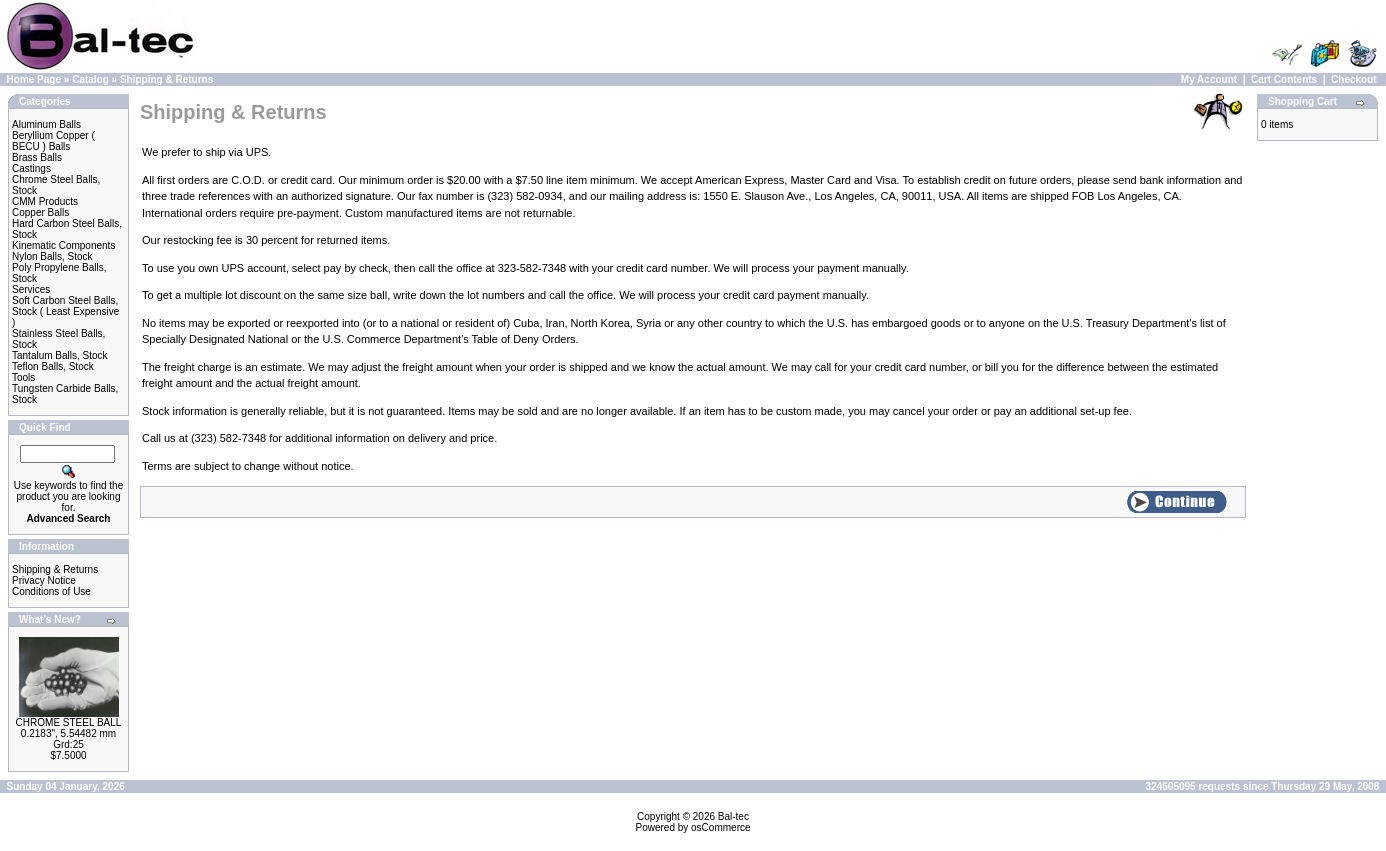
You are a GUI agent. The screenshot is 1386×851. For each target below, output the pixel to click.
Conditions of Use (51, 591)
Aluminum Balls (46, 124)
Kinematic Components (63, 245)
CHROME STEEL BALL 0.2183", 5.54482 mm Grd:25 (69, 733)
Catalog (90, 79)
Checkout (1354, 79)
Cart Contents (1284, 79)
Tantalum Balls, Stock (60, 355)
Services (31, 289)
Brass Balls (37, 157)
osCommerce (720, 827)
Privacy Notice (44, 580)
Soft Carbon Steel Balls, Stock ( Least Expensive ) (65, 311)
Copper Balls (40, 212)
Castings (31, 168)
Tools (23, 377)
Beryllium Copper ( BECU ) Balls (53, 141)
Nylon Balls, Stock (52, 256)
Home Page (34, 79)
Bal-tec (733, 816)
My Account (1209, 79)
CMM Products (45, 201)
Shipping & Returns (166, 79)
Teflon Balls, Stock (53, 366)
